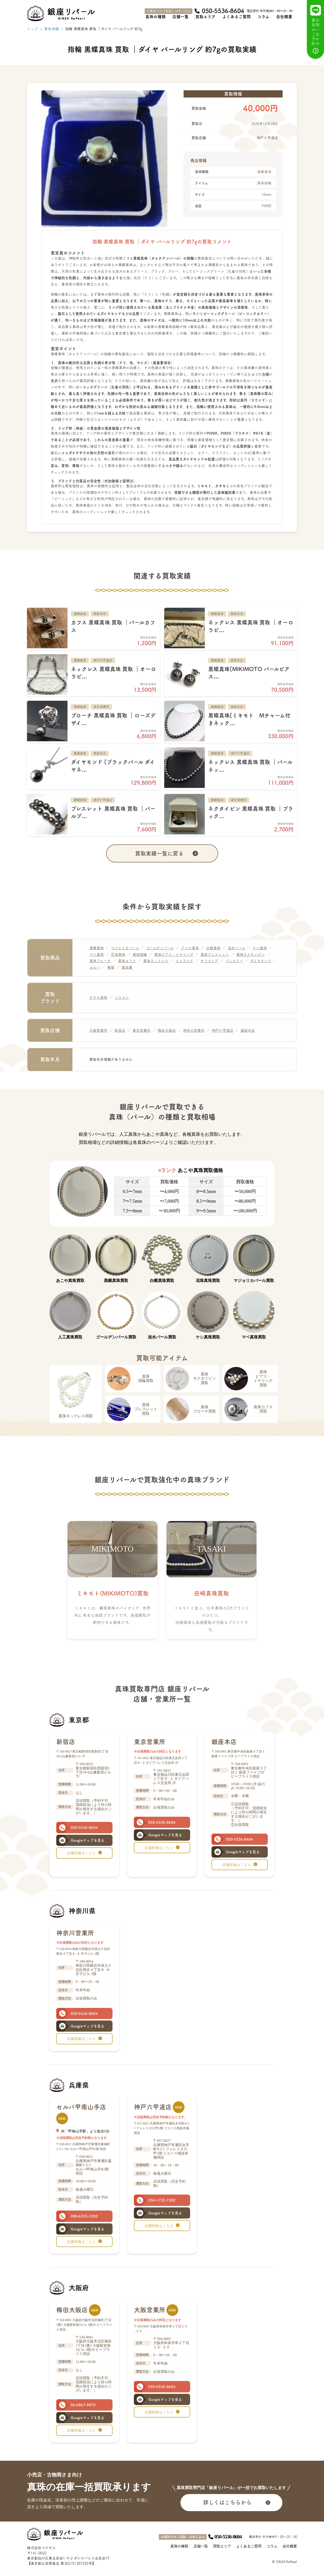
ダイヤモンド (260, 961)
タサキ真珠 (98, 997)
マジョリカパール (125, 948)
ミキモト (122, 997)
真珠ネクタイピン (250, 954)
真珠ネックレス (155, 961)
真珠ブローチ (100, 961)
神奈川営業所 (194, 1030)
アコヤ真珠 (190, 948)
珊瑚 (110, 967)
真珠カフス (127, 961)
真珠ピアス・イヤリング (173, 954)
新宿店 (120, 1030)
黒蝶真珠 (264, 172)
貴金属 (127, 967)
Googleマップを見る (87, 1840)
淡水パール (236, 948)
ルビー (94, 967)
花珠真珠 (118, 954)
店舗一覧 (180, 17)
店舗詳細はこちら (81, 1853)
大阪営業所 (98, 1030)
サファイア (209, 961)
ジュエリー (234, 961)
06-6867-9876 (83, 2405)
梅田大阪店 (167, 1030)
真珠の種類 (155, 17)
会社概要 (284, 17)
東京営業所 (142, 1030)
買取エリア (205, 17)
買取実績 (51, 29)
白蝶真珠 (213, 948)
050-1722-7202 (162, 2200)
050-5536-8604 (223, 11)
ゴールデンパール (160, 948)
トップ (32, 29)
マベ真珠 (96, 954)
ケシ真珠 (259, 948)
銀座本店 (248, 1030)
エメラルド (184, 961)
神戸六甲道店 (222, 1030)
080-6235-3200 (86, 2216)
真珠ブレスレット (214, 954)
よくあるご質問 (236, 17)
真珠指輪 (264, 183)
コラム (263, 17)
